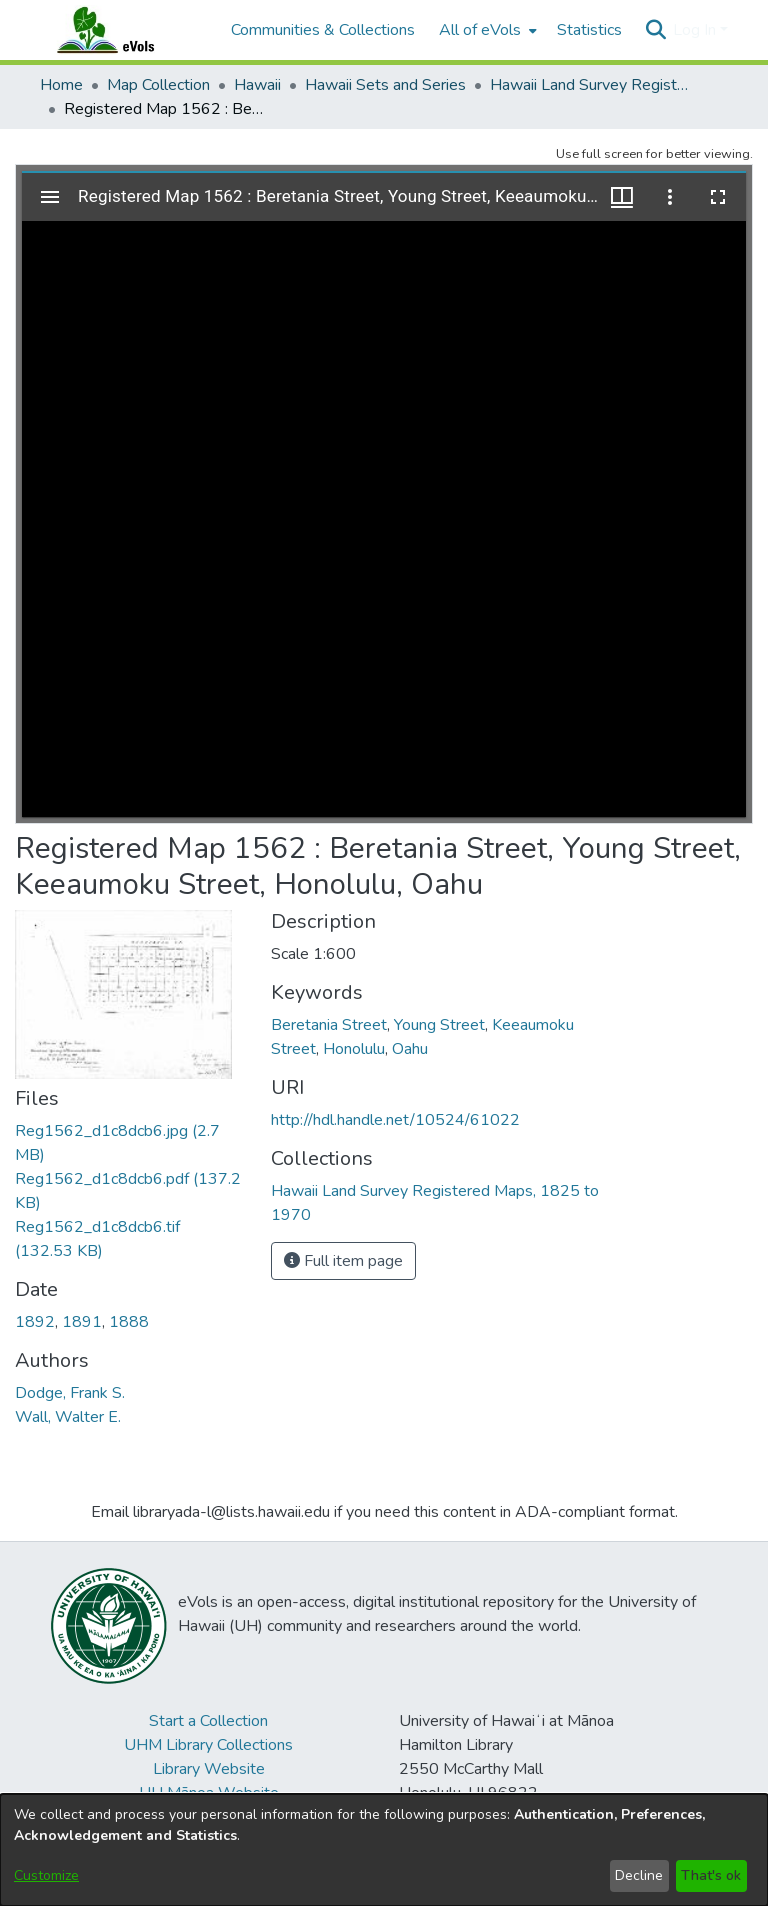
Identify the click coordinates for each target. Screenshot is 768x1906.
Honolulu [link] (354, 1049)
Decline (639, 1875)
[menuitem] (486, 30)
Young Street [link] (439, 1025)
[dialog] (384, 1850)
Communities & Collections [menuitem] (323, 30)
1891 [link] (82, 1322)
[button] (655, 30)
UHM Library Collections (208, 1745)
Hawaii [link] (257, 85)
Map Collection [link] (158, 85)
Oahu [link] (410, 1049)
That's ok (711, 1875)
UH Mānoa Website (209, 1793)
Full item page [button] (343, 1261)
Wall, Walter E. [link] (68, 1417)
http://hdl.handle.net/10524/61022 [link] (395, 1120)
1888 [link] (129, 1322)
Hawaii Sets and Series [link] (385, 85)
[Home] (125, 30)
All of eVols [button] (480, 30)
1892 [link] (35, 1322)
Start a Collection (208, 1721)
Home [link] (61, 85)
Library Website (209, 1769)
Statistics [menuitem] (589, 30)
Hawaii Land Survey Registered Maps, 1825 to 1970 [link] (590, 85)
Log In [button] (696, 30)
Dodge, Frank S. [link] (70, 1393)
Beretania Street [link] (329, 1025)
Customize (46, 1875)
